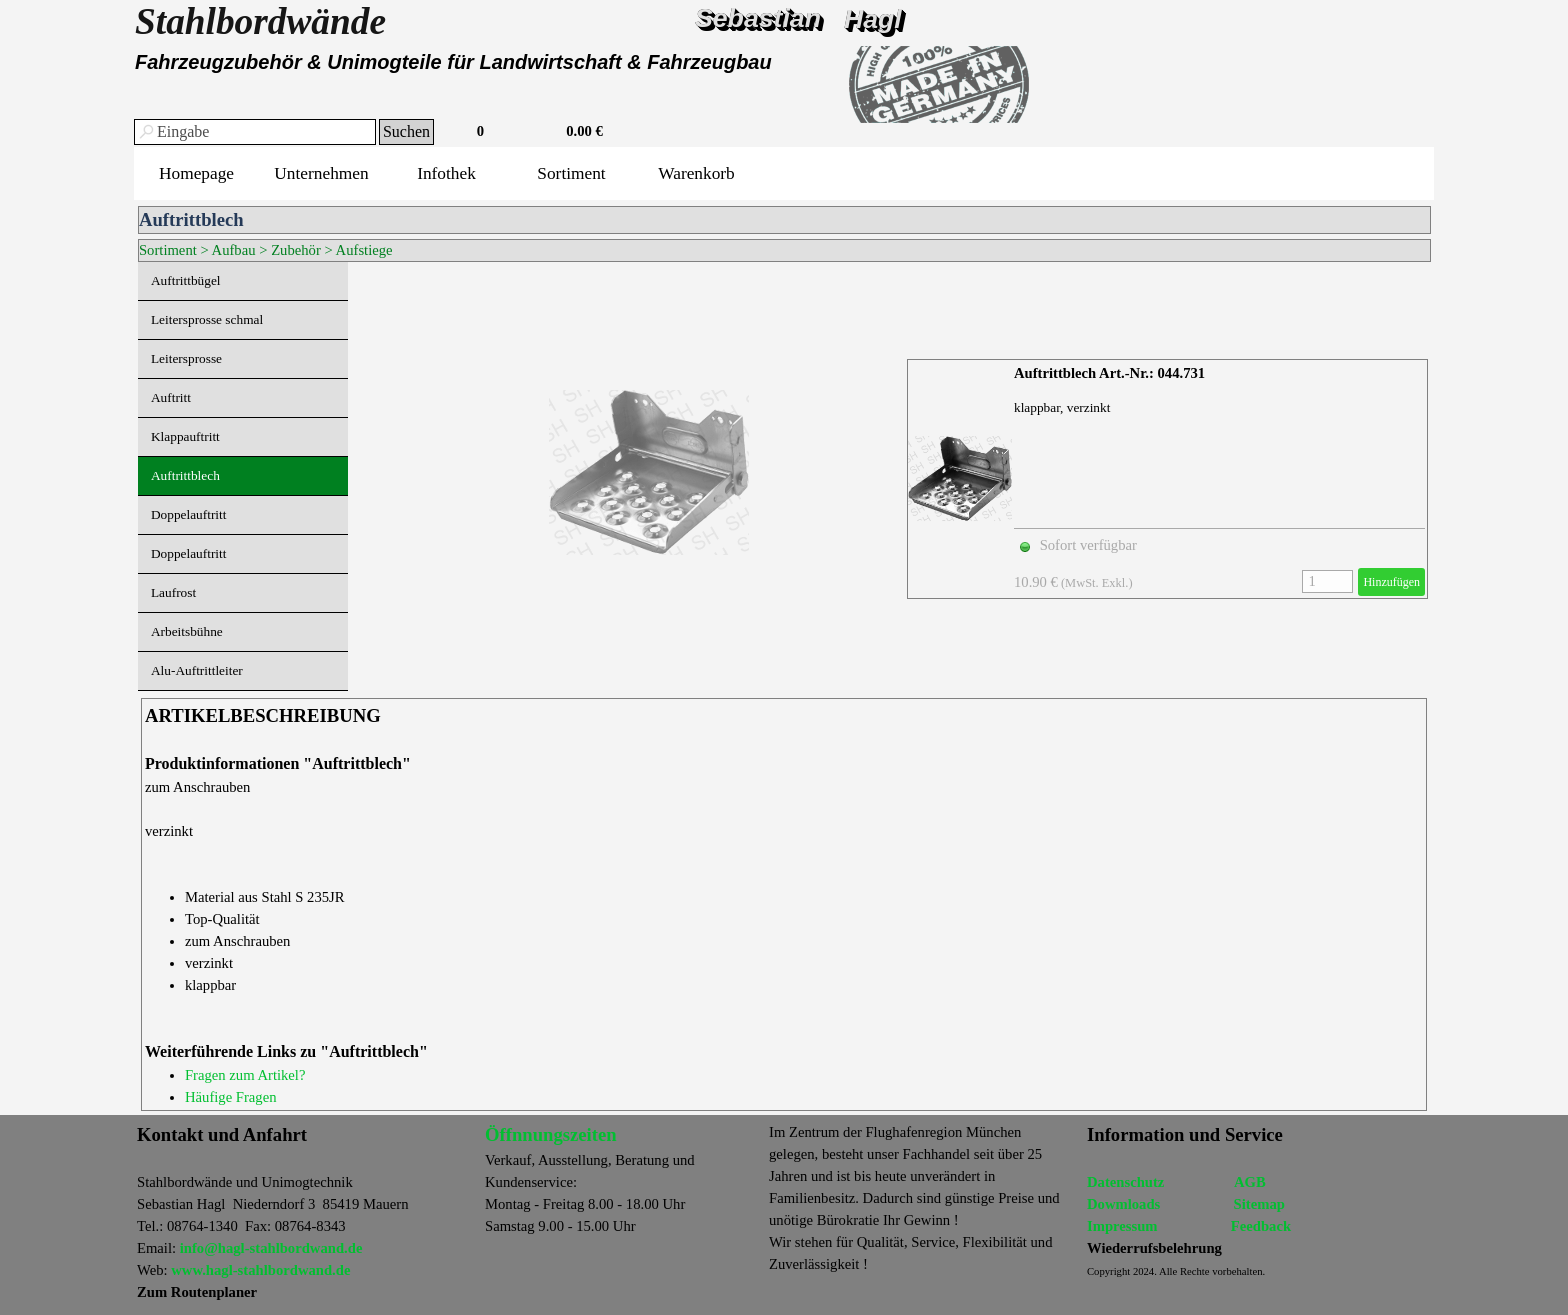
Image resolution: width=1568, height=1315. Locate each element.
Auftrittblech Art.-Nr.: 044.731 (1109, 373)
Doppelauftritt (189, 514)
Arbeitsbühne (187, 631)
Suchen (406, 131)
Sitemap (1259, 1204)
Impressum (1122, 1226)
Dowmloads (1123, 1204)
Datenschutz (1125, 1182)
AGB (1250, 1182)
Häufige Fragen (231, 1097)
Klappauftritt (185, 436)
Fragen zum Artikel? (245, 1075)
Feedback (1261, 1226)
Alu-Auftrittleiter (197, 670)
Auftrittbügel (186, 280)
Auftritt (171, 397)
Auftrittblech (185, 475)
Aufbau (234, 250)
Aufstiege (364, 250)
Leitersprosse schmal (207, 319)
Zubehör (296, 250)
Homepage (196, 173)
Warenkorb (696, 173)
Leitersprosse (186, 358)
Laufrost (173, 592)
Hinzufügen (1391, 582)
